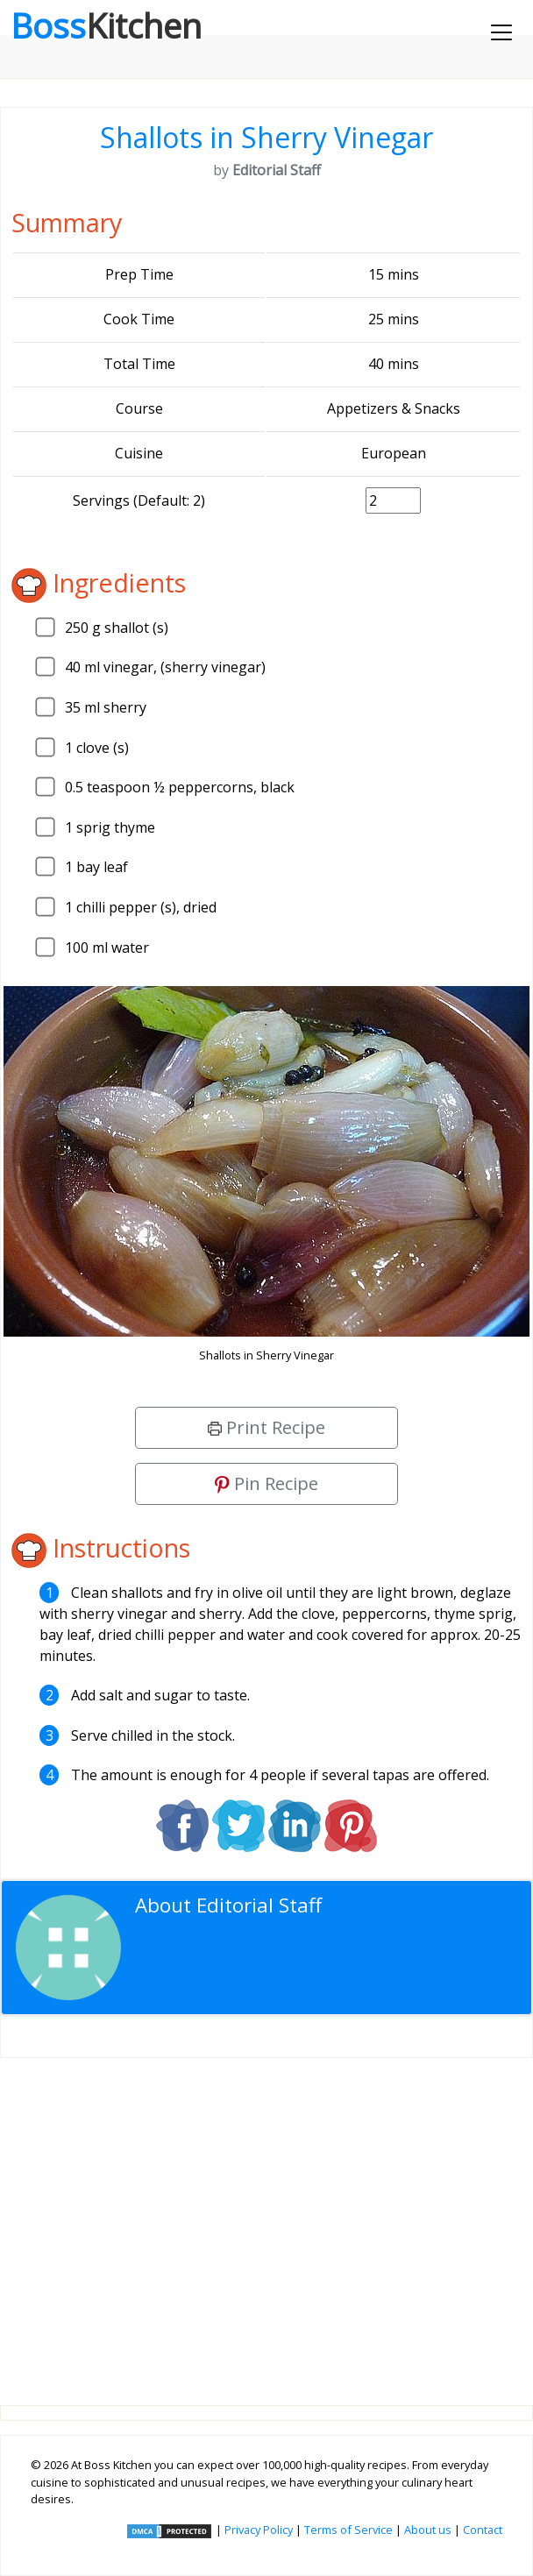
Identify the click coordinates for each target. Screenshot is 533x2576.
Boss (106, 25)
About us (427, 2529)
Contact (482, 2529)
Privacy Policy (258, 2529)
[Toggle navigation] (501, 32)
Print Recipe (266, 1427)
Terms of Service (348, 2529)
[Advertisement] (266, 2217)
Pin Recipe (266, 1483)
